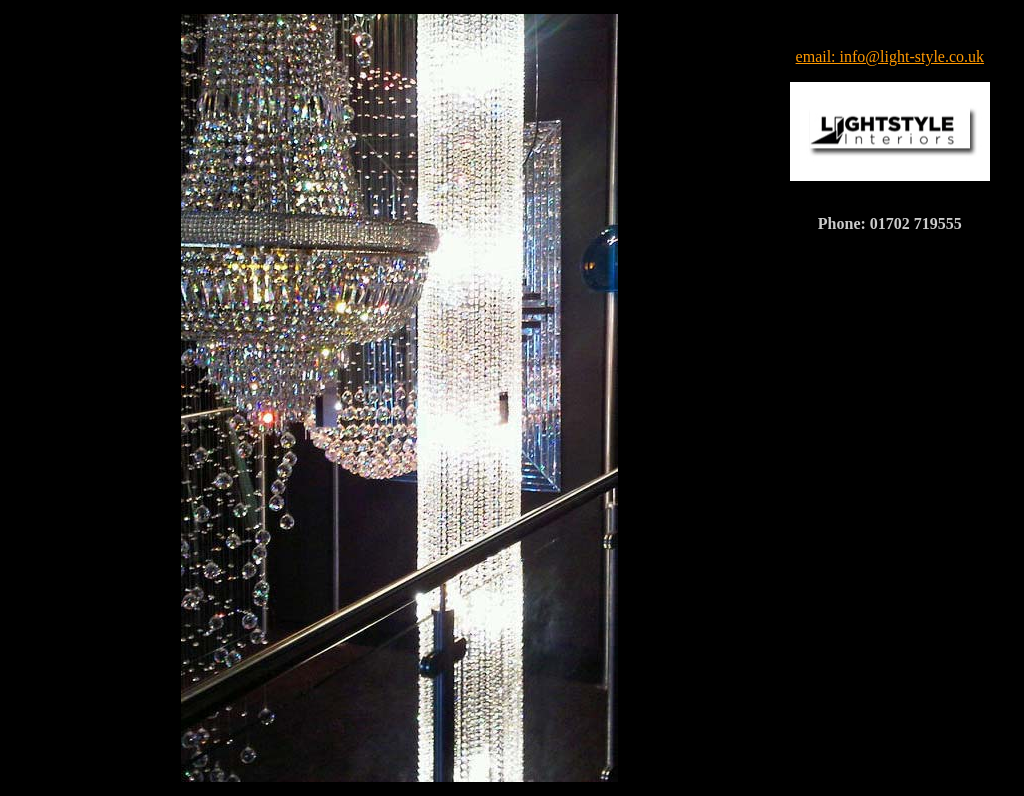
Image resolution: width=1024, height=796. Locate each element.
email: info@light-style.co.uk (890, 56)
